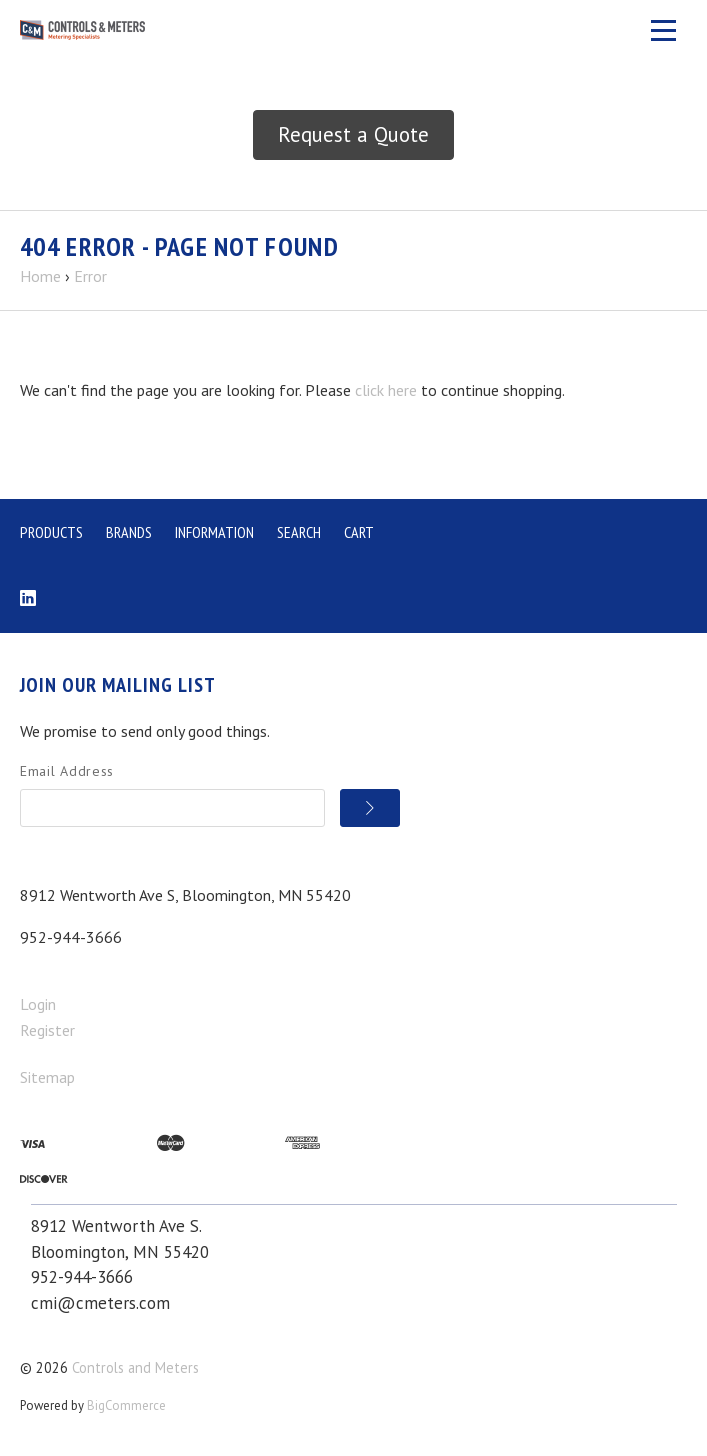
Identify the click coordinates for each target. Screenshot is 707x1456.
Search (299, 532)
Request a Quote (353, 134)
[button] (353, 135)
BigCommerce (126, 1405)
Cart (359, 532)
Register (47, 1030)
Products (51, 532)
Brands (129, 532)
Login (38, 1004)
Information (214, 532)
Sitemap (47, 1077)
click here (386, 390)
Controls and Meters (135, 1367)
